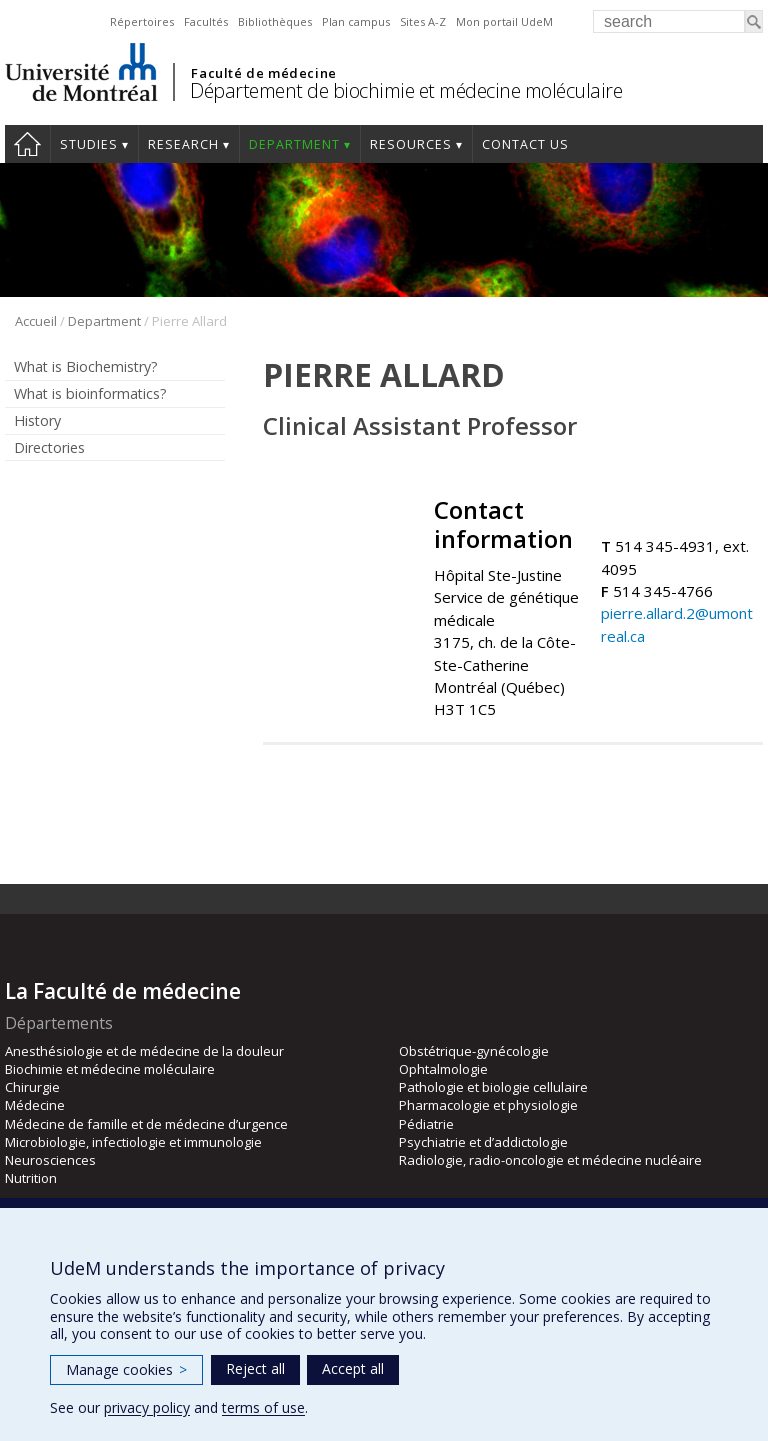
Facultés (206, 21)
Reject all (255, 1368)
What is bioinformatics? (90, 393)
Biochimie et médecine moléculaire (110, 1069)
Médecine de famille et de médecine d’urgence (146, 1124)
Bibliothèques (275, 21)
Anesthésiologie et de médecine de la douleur (144, 1051)
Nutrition (31, 1178)
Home (27, 144)
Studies (89, 144)
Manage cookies (126, 1369)
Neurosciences (50, 1160)
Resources (411, 144)
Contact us (525, 144)
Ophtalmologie (443, 1069)
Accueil (36, 321)
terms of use (263, 1407)
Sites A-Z (423, 21)
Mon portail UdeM (504, 21)
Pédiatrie (426, 1124)
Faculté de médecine (263, 73)
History (37, 420)
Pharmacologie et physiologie (488, 1105)
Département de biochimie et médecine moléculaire (406, 90)
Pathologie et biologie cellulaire (493, 1087)
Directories (49, 447)
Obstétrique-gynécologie (474, 1051)
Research (183, 144)
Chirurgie (32, 1087)
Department (294, 144)
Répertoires (142, 21)
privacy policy (147, 1407)
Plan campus (356, 21)
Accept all (353, 1368)
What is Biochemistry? (86, 366)
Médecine (35, 1105)
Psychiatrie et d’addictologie (483, 1142)
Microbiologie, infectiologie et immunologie (133, 1142)
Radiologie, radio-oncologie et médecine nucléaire (550, 1160)
